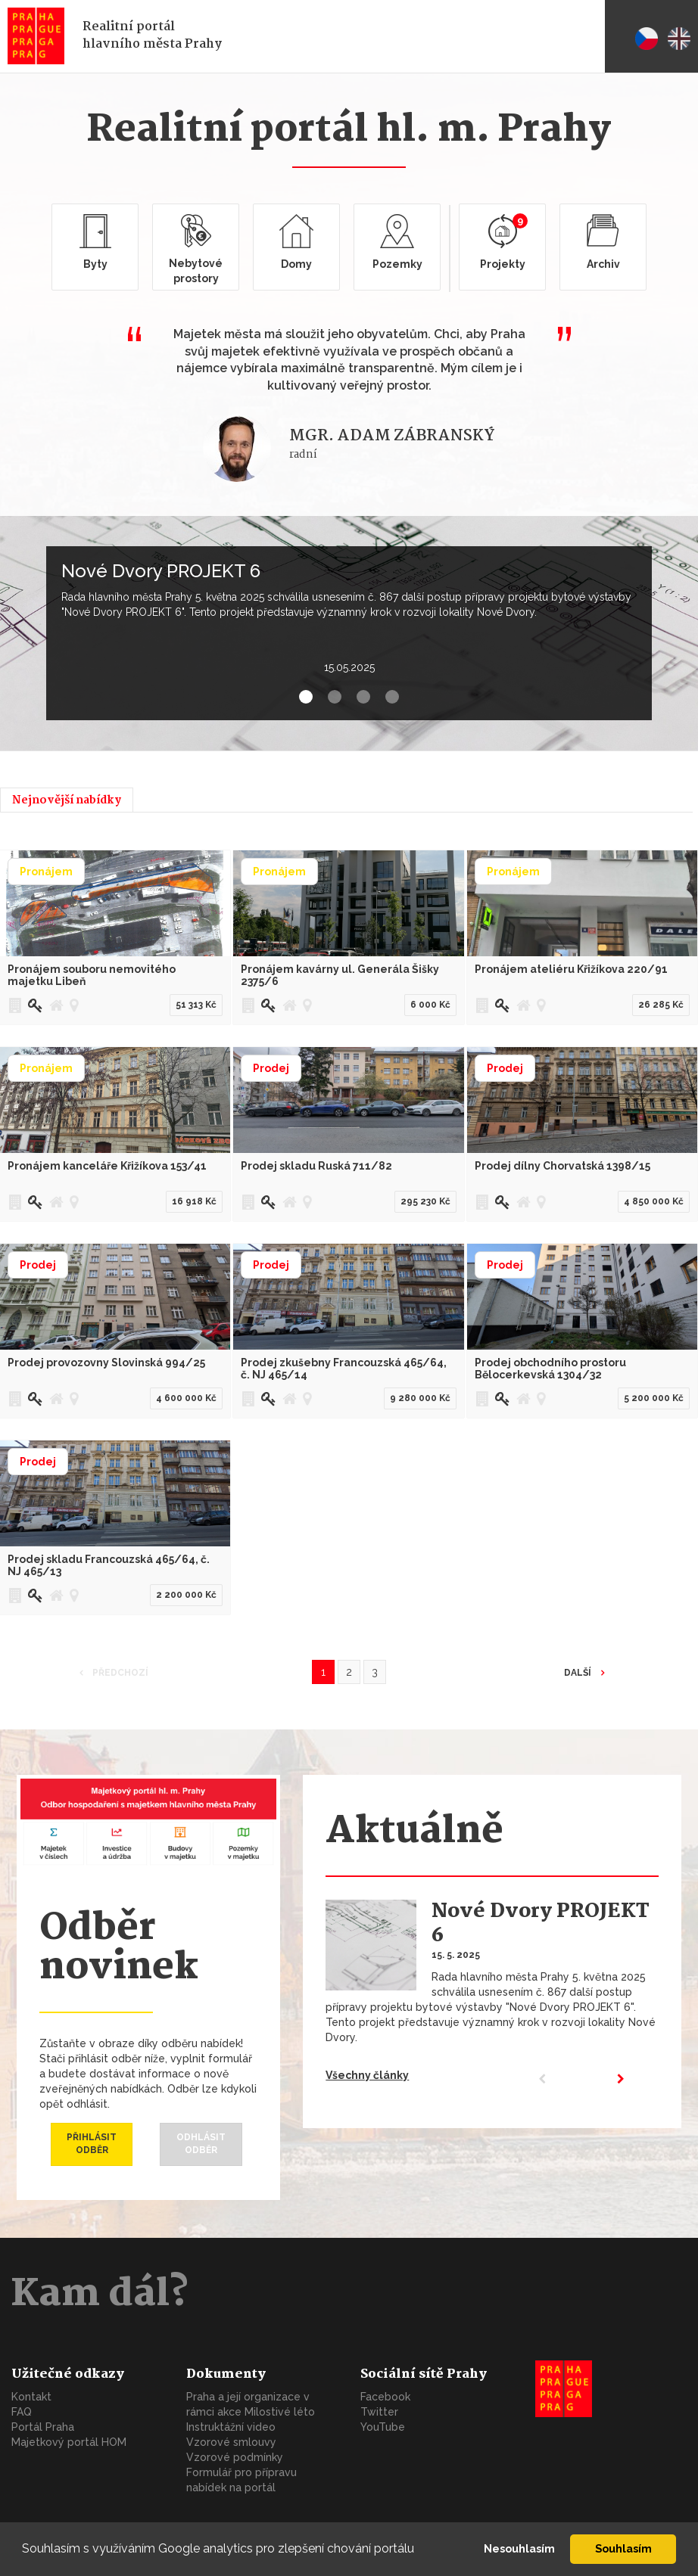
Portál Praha (42, 2427)
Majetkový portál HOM (68, 2442)
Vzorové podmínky (234, 2457)
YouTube (382, 2427)
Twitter (379, 2412)
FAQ (21, 2412)
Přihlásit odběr (92, 2143)
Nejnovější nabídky (66, 800)
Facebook (385, 2397)
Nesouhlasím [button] (519, 2548)
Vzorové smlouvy (231, 2442)
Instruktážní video (231, 2427)
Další (579, 1672)
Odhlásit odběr (201, 2143)
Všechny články (367, 2075)
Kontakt (31, 2397)
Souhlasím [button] (623, 2548)
